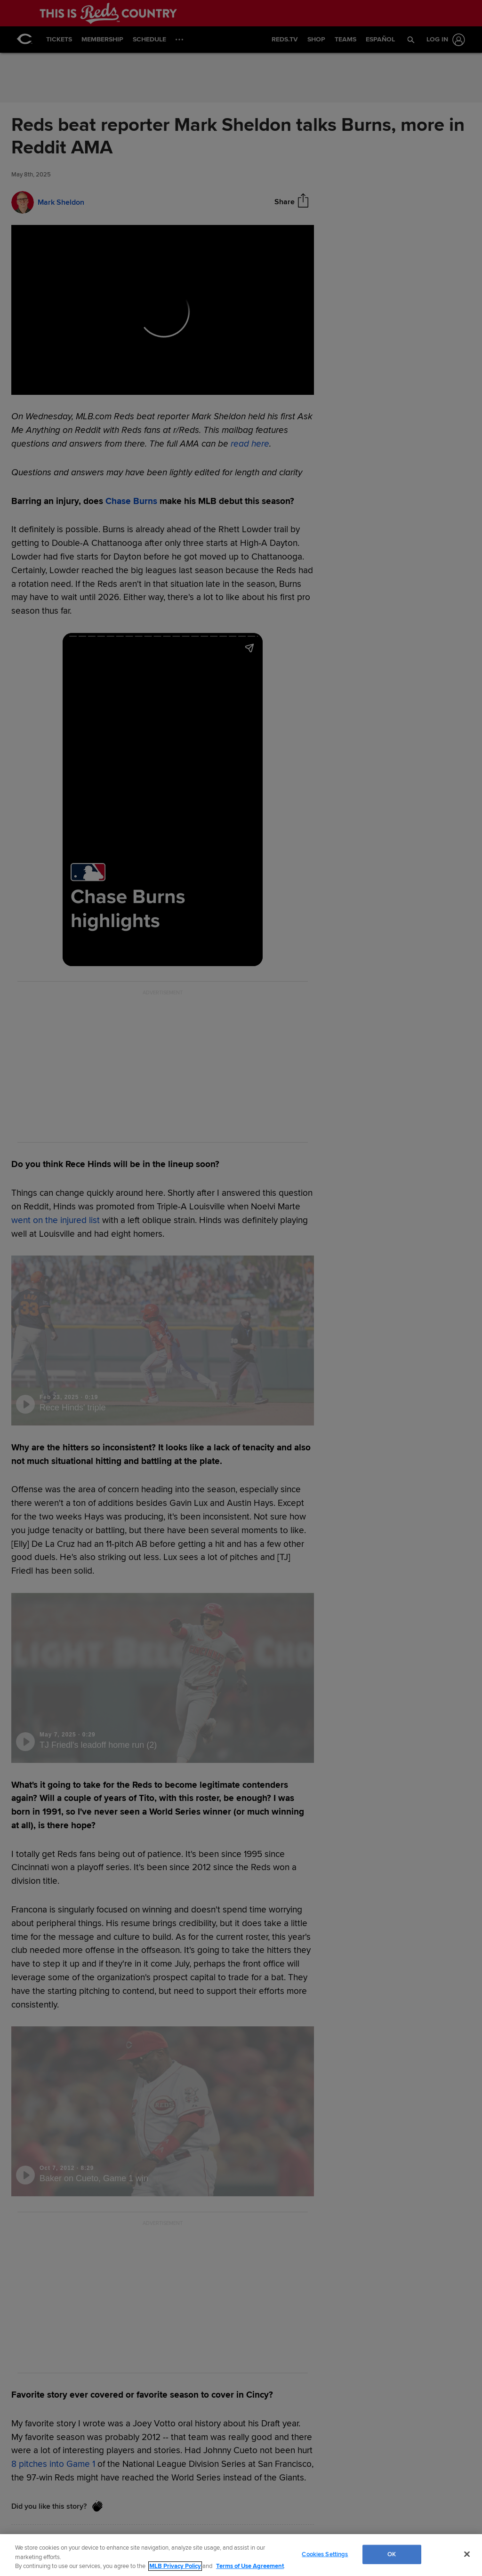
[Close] (467, 2554)
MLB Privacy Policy (175, 2566)
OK (391, 2554)
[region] (241, 2555)
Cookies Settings (325, 2554)
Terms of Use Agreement (250, 2566)
